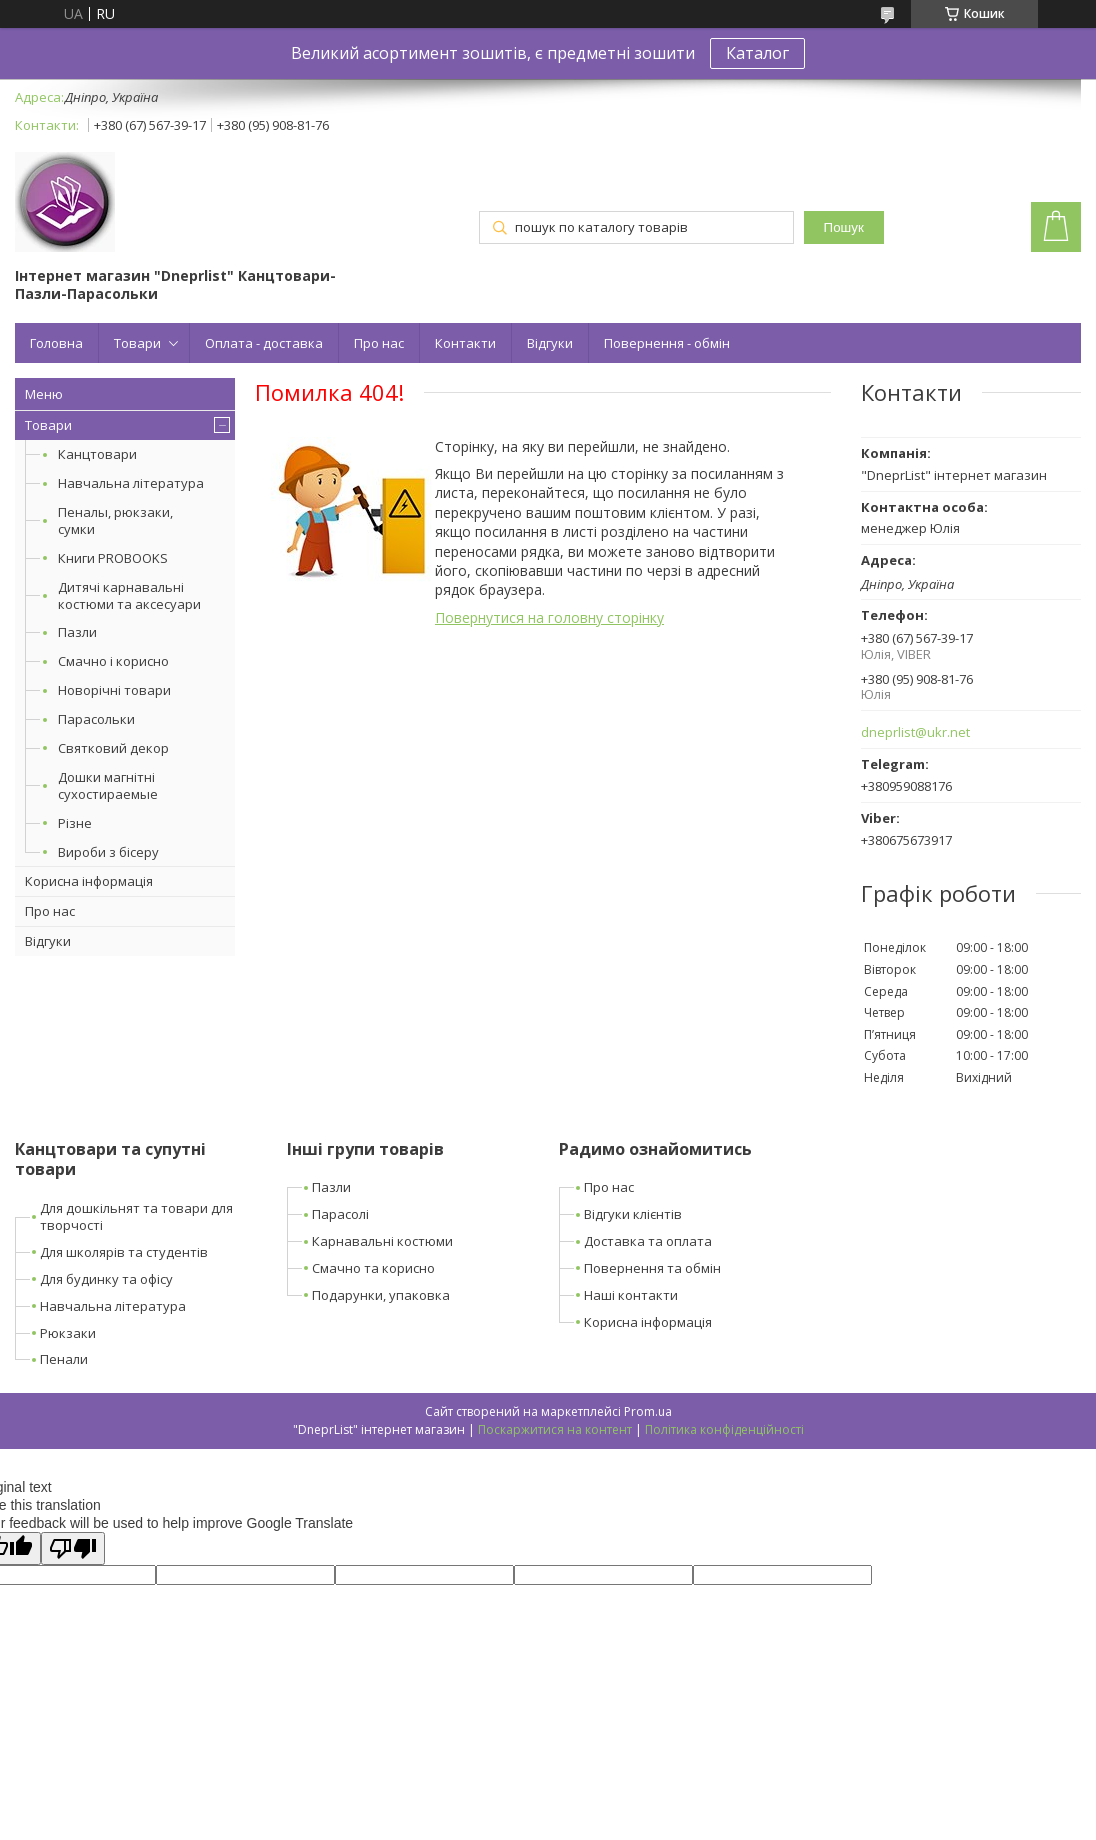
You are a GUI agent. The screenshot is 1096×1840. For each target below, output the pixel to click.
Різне (75, 823)
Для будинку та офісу (106, 1279)
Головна (56, 343)
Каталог (757, 53)
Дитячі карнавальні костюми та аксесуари (129, 595)
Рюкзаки (68, 1333)
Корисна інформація (89, 881)
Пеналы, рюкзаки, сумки (115, 520)
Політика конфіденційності (724, 1429)
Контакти (465, 343)
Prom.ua (648, 1411)
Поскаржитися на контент (555, 1429)
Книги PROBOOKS (113, 558)
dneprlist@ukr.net (915, 732)
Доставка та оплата (648, 1241)
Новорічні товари (114, 690)
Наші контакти (631, 1295)
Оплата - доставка (264, 343)
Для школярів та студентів (124, 1252)
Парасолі (340, 1214)
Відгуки (550, 343)
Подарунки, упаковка (381, 1295)
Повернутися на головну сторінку (549, 617)
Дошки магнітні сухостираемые (108, 785)
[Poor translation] (73, 1548)
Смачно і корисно (113, 661)
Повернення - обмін (667, 343)
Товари (137, 343)
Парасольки (96, 719)
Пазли (77, 632)
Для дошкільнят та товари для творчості (136, 1216)
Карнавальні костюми (382, 1241)
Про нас (379, 343)
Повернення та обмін (652, 1268)
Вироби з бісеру (108, 852)
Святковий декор (113, 748)
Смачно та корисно (373, 1268)
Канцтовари (97, 454)
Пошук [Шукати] (844, 227)
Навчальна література (131, 483)
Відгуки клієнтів (633, 1214)
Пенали (64, 1359)
